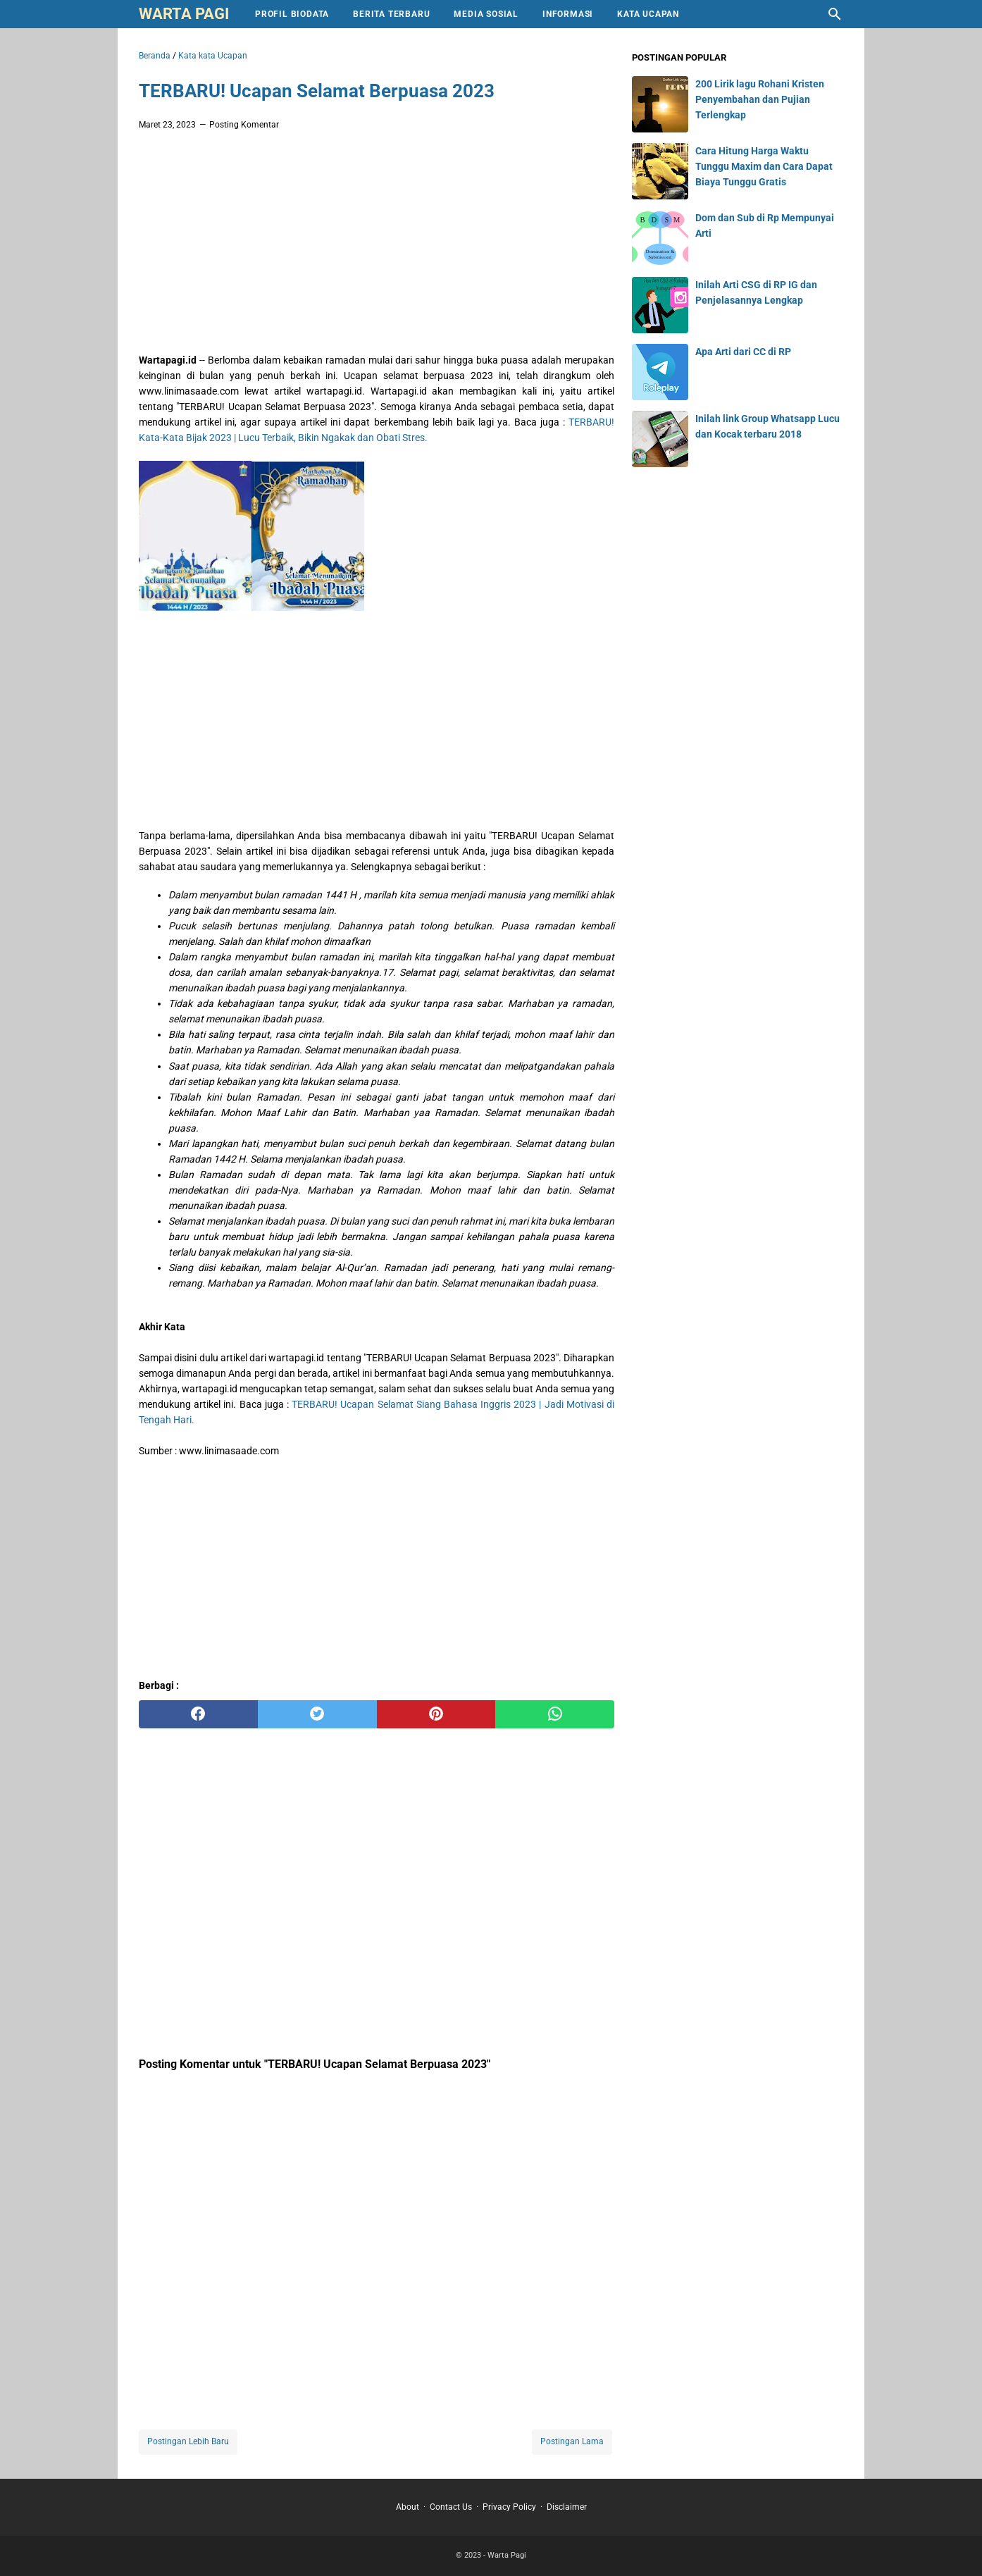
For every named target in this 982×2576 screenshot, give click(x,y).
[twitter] (317, 1714)
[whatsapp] (554, 1714)
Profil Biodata (292, 14)
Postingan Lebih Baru (188, 2441)
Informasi (567, 14)
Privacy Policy (509, 2507)
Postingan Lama (572, 2441)
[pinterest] (436, 1714)
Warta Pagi (184, 14)
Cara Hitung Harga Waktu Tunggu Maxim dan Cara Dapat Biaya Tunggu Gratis (764, 166)
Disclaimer (567, 2507)
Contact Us (451, 2507)
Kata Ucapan (648, 14)
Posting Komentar (244, 125)
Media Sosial (486, 14)
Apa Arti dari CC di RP (743, 351)
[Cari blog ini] (834, 14)
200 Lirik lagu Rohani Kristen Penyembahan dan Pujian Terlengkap (759, 99)
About (407, 2507)
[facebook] (198, 1714)
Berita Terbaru (391, 14)
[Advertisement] (376, 245)
